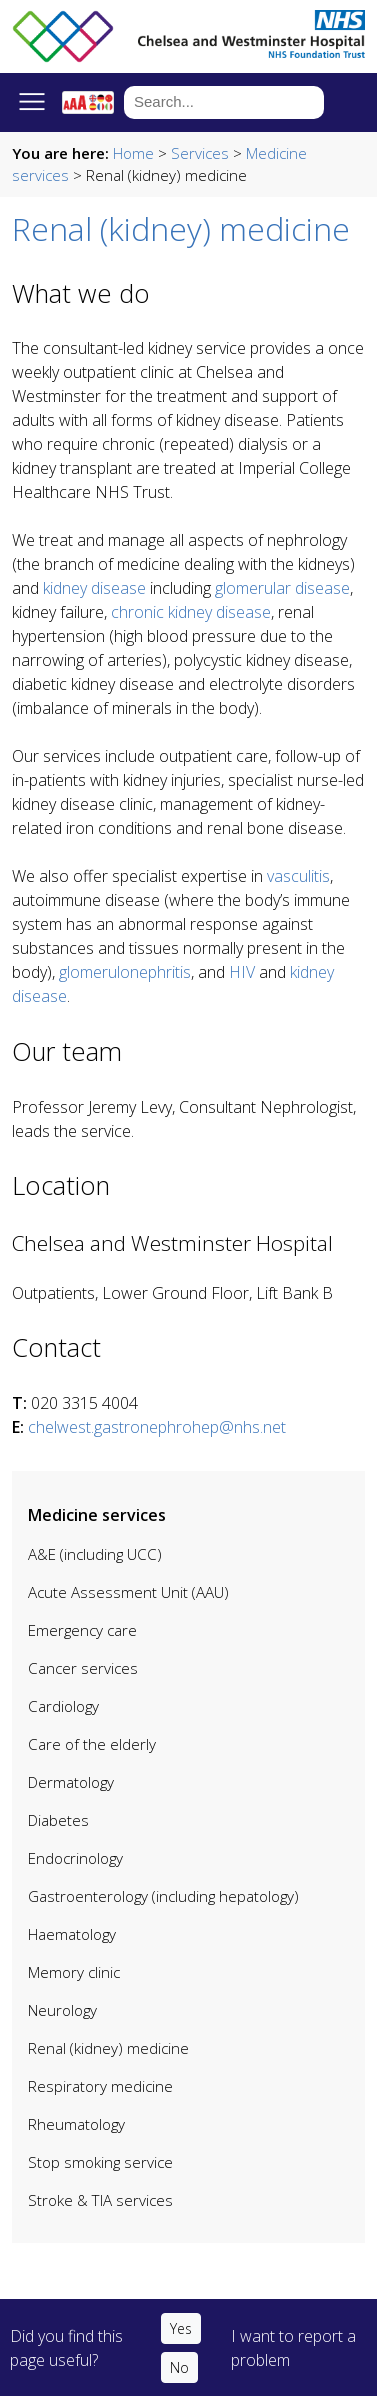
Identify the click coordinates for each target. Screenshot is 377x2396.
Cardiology (63, 1706)
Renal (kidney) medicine (108, 2048)
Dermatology (71, 1782)
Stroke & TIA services (100, 2200)
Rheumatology (76, 2124)
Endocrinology (75, 1858)
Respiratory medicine (100, 2086)
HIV (242, 972)
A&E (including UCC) (95, 1554)
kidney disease (94, 588)
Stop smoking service (100, 2162)
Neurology (62, 2010)
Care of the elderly (92, 1744)
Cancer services (83, 1668)
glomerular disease (282, 588)
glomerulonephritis (125, 972)
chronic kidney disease (191, 612)
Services (200, 153)
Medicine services (97, 1515)
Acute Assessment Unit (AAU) (128, 1592)
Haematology (72, 1934)
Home (133, 153)
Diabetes (58, 1820)
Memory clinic (74, 1972)
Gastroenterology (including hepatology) (163, 1896)
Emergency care (82, 1630)
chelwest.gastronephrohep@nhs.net (157, 1427)
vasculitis (298, 876)
